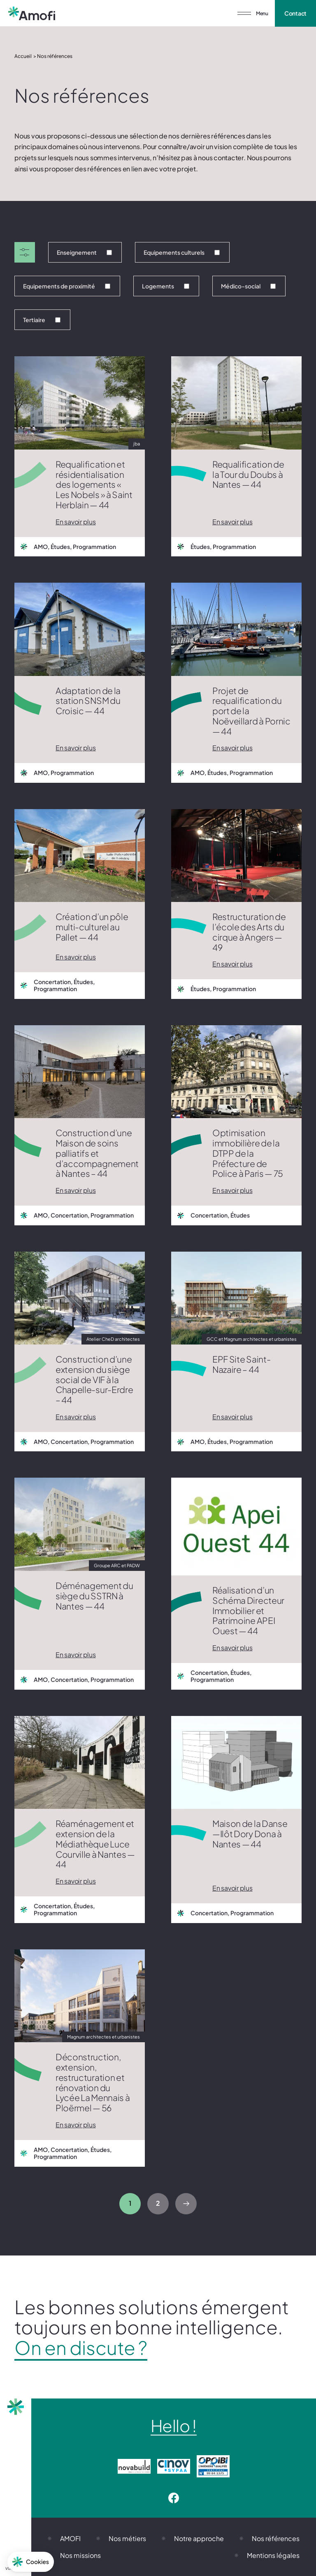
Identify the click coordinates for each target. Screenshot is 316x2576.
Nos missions (80, 2555)
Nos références (276, 2538)
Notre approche (199, 2538)
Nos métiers (127, 2538)
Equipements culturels (182, 252)
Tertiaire (41, 319)
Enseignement (84, 252)
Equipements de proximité (66, 286)
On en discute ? (80, 2347)
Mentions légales (273, 2555)
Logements (165, 286)
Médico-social (248, 286)
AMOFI (70, 2538)
